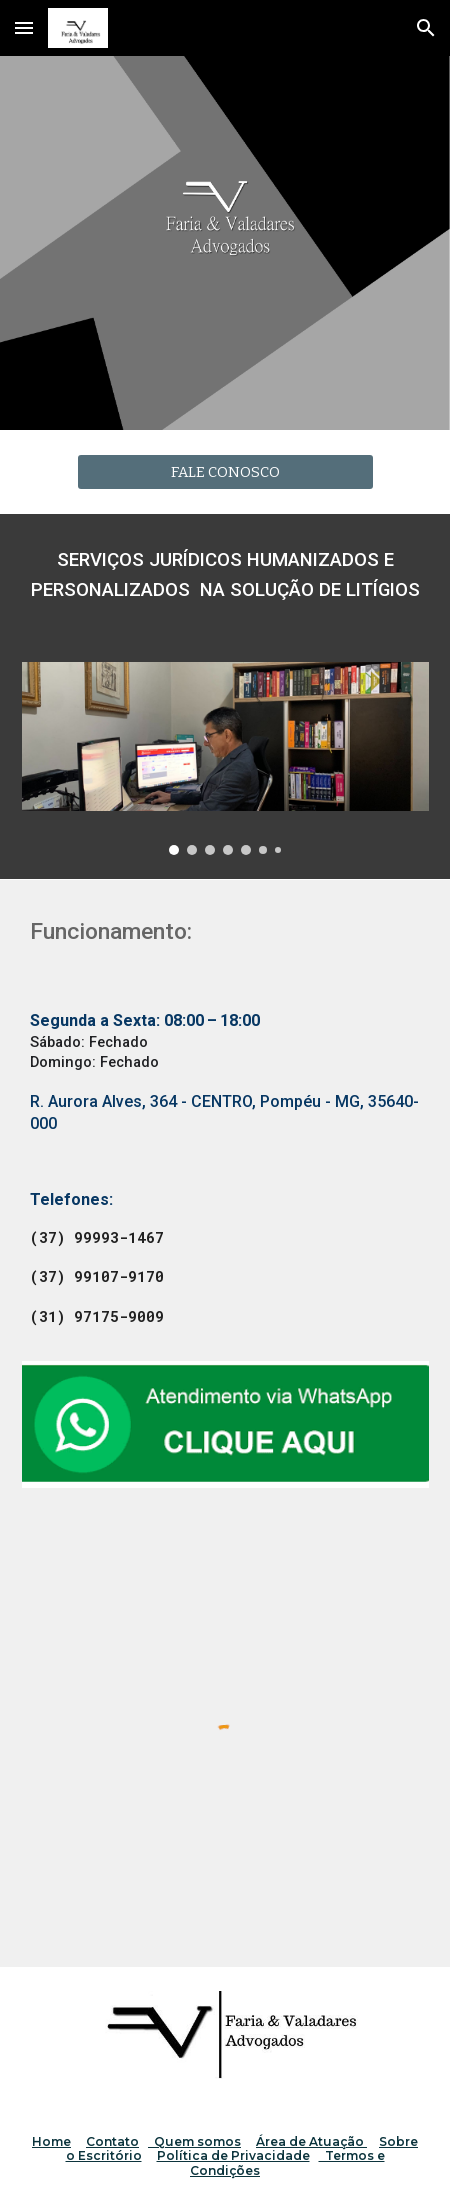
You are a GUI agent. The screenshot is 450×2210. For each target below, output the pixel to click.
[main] (225, 576)
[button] (24, 27)
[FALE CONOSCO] (225, 471)
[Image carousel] (225, 759)
